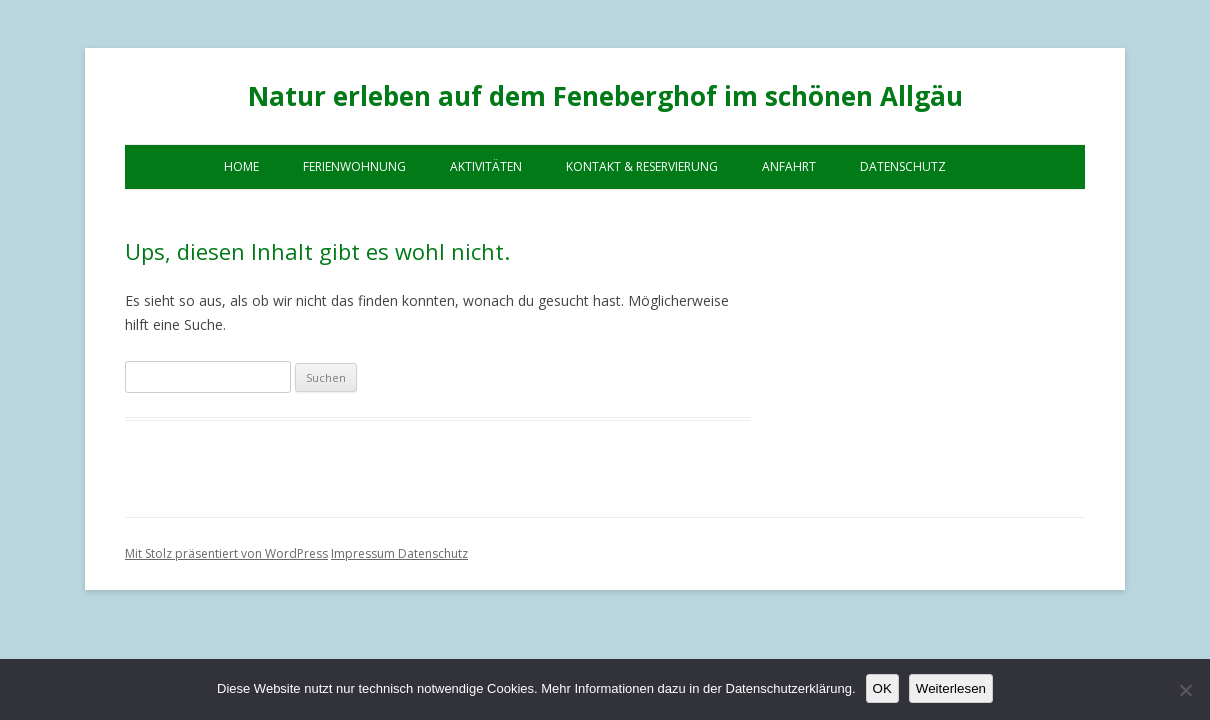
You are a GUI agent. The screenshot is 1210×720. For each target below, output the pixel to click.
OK (882, 688)
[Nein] (1185, 690)
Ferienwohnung (354, 166)
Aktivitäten (486, 166)
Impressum (364, 553)
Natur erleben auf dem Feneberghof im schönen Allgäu (605, 96)
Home (241, 166)
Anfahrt (789, 166)
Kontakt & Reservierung (642, 166)
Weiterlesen (951, 688)
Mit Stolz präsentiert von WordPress (226, 553)
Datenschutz (903, 166)
